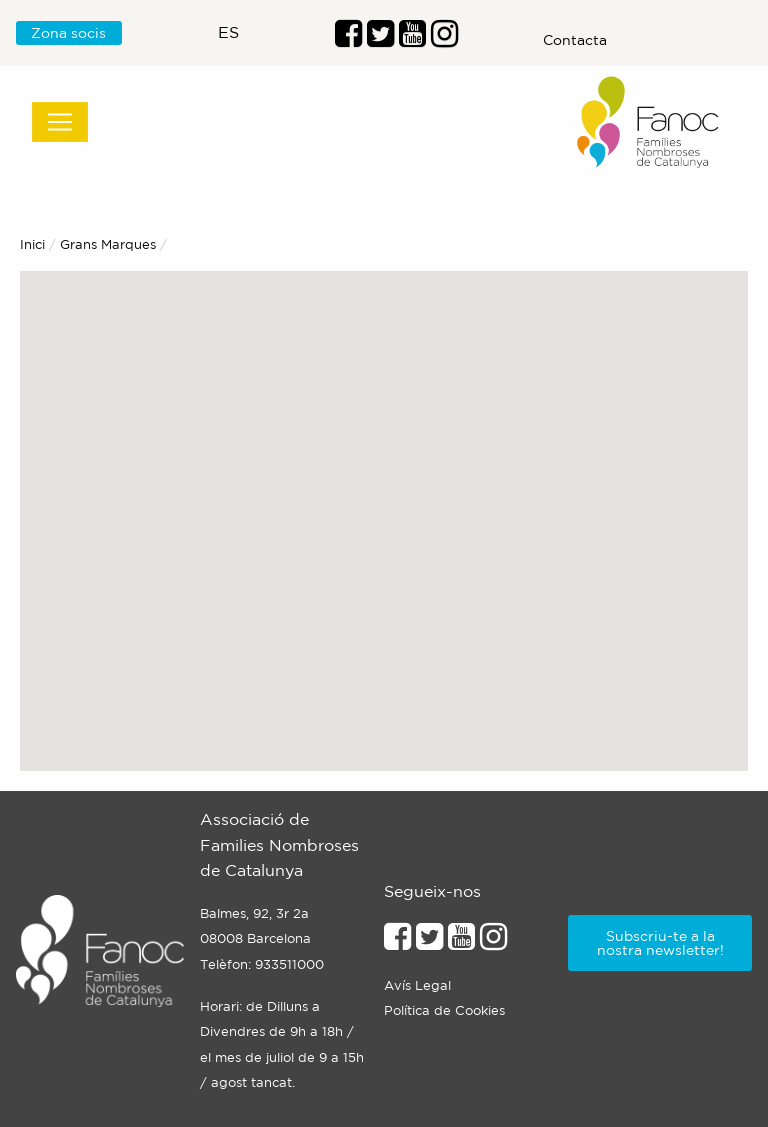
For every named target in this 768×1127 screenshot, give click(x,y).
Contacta (575, 40)
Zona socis (68, 33)
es (228, 32)
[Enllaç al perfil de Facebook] (348, 39)
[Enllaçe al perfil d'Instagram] (493, 942)
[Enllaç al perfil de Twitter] (380, 39)
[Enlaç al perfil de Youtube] (412, 39)
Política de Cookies (444, 1010)
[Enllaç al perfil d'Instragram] (444, 39)
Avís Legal (417, 985)
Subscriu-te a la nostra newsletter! (660, 943)
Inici (32, 244)
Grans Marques (108, 244)
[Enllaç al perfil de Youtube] (461, 942)
